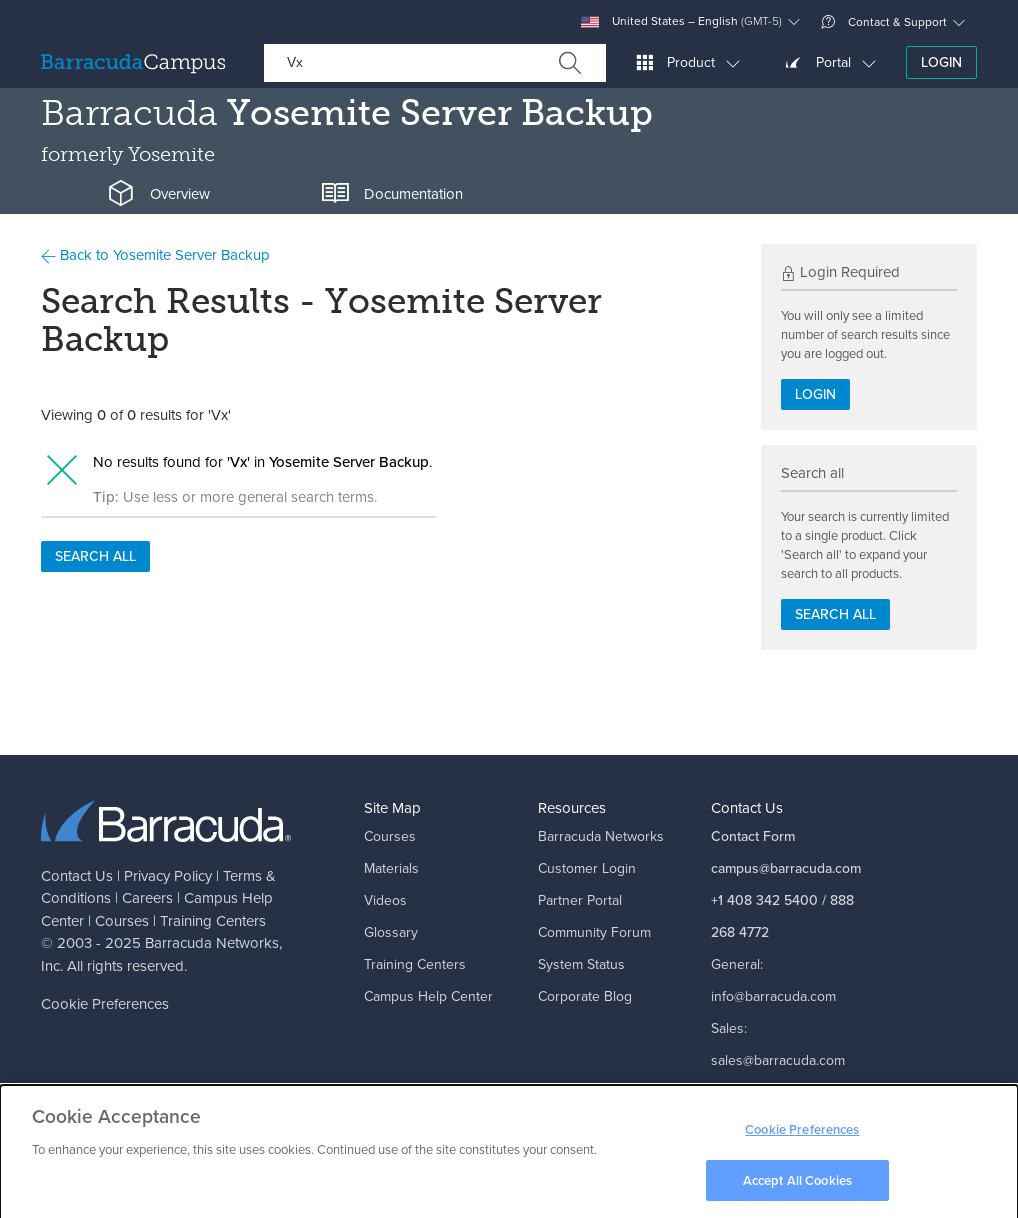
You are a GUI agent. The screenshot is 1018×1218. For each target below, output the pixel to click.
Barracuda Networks (212, 943)
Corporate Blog (585, 996)
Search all (95, 556)
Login (941, 62)
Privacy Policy (168, 876)
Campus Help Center (428, 996)
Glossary (391, 932)
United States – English (681, 21)
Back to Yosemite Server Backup (155, 255)
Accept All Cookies (797, 1185)
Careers (147, 898)
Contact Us (77, 876)
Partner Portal (580, 900)
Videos (385, 900)
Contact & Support (884, 22)
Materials (391, 868)
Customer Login (587, 868)
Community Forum (594, 932)
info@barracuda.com (773, 996)
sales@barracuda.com (778, 1060)
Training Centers (213, 921)
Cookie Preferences (105, 1004)
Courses (122, 921)
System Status (581, 964)
